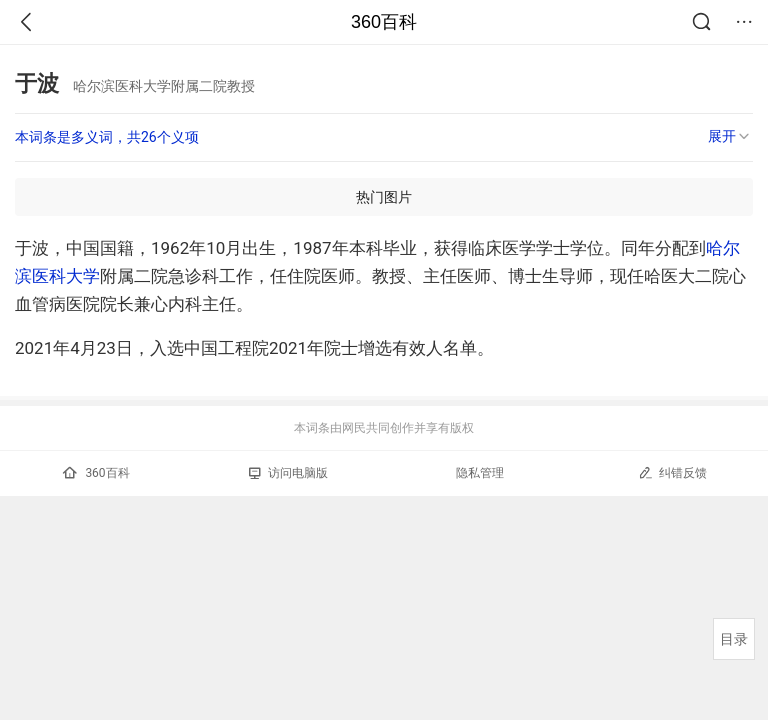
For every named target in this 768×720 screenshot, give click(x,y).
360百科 (384, 22)
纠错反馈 (672, 472)
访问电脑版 (288, 473)
